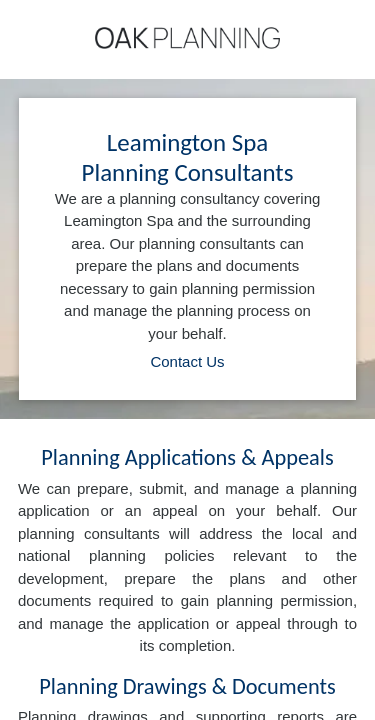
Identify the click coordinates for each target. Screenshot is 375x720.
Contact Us (187, 361)
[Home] (187, 38)
